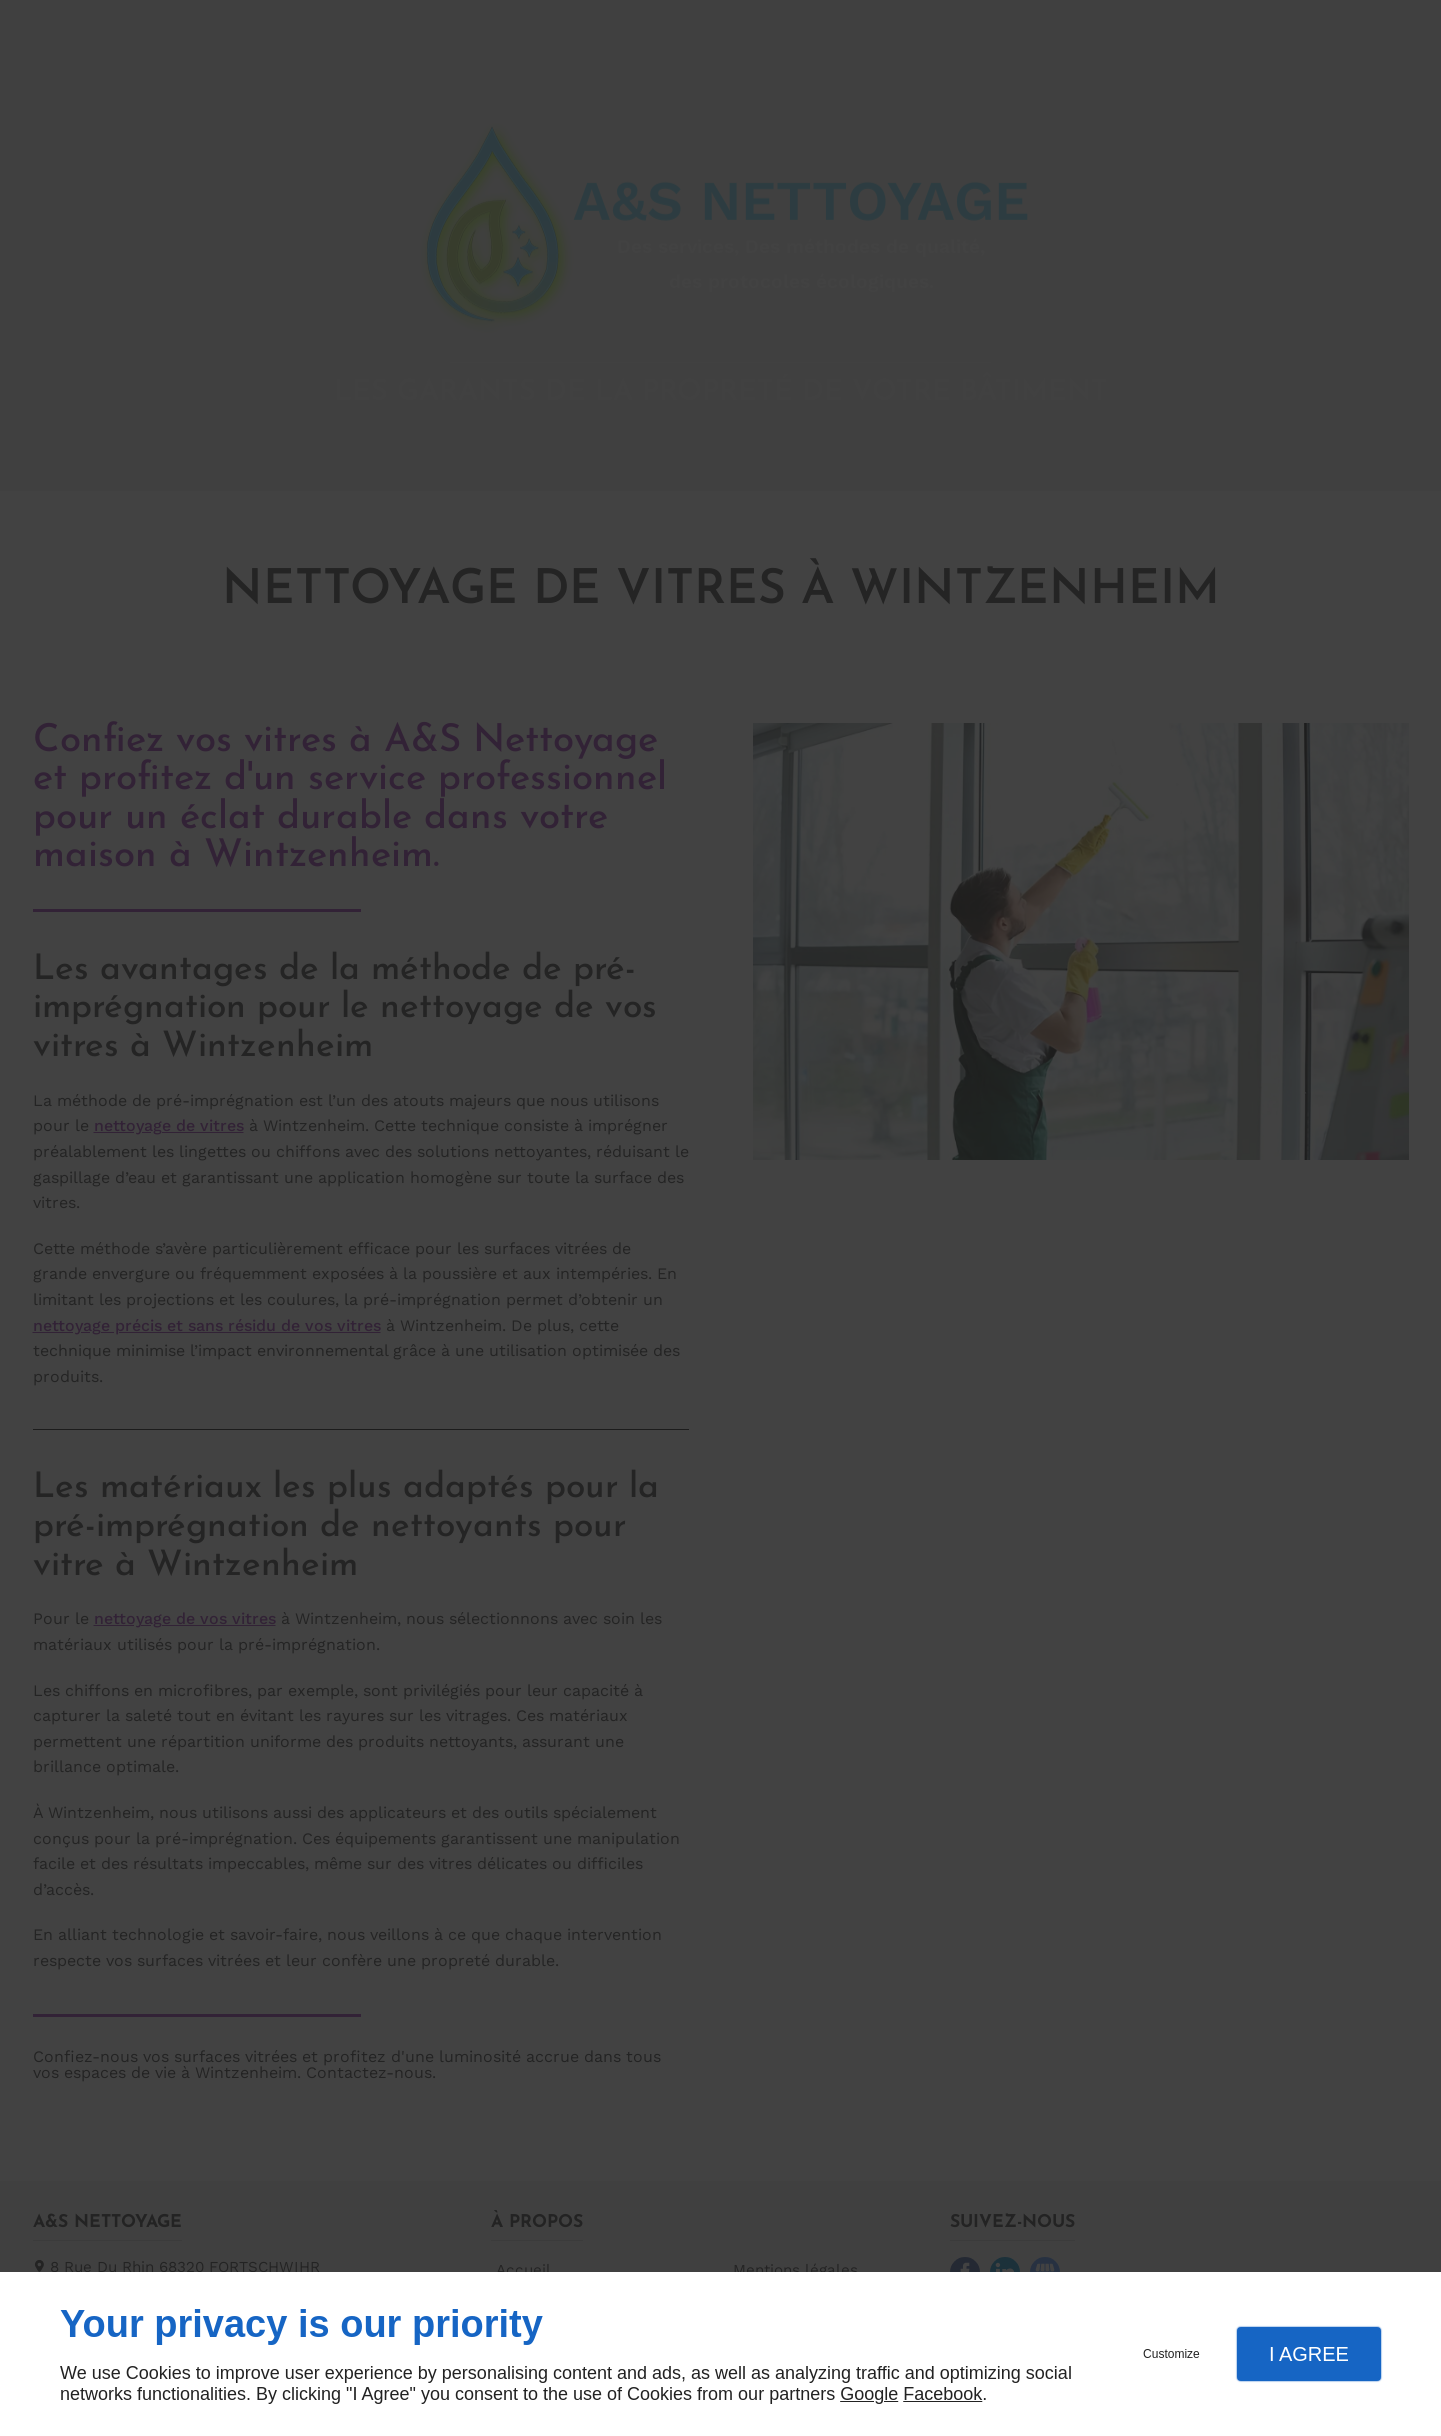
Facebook (942, 2394)
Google (869, 2394)
